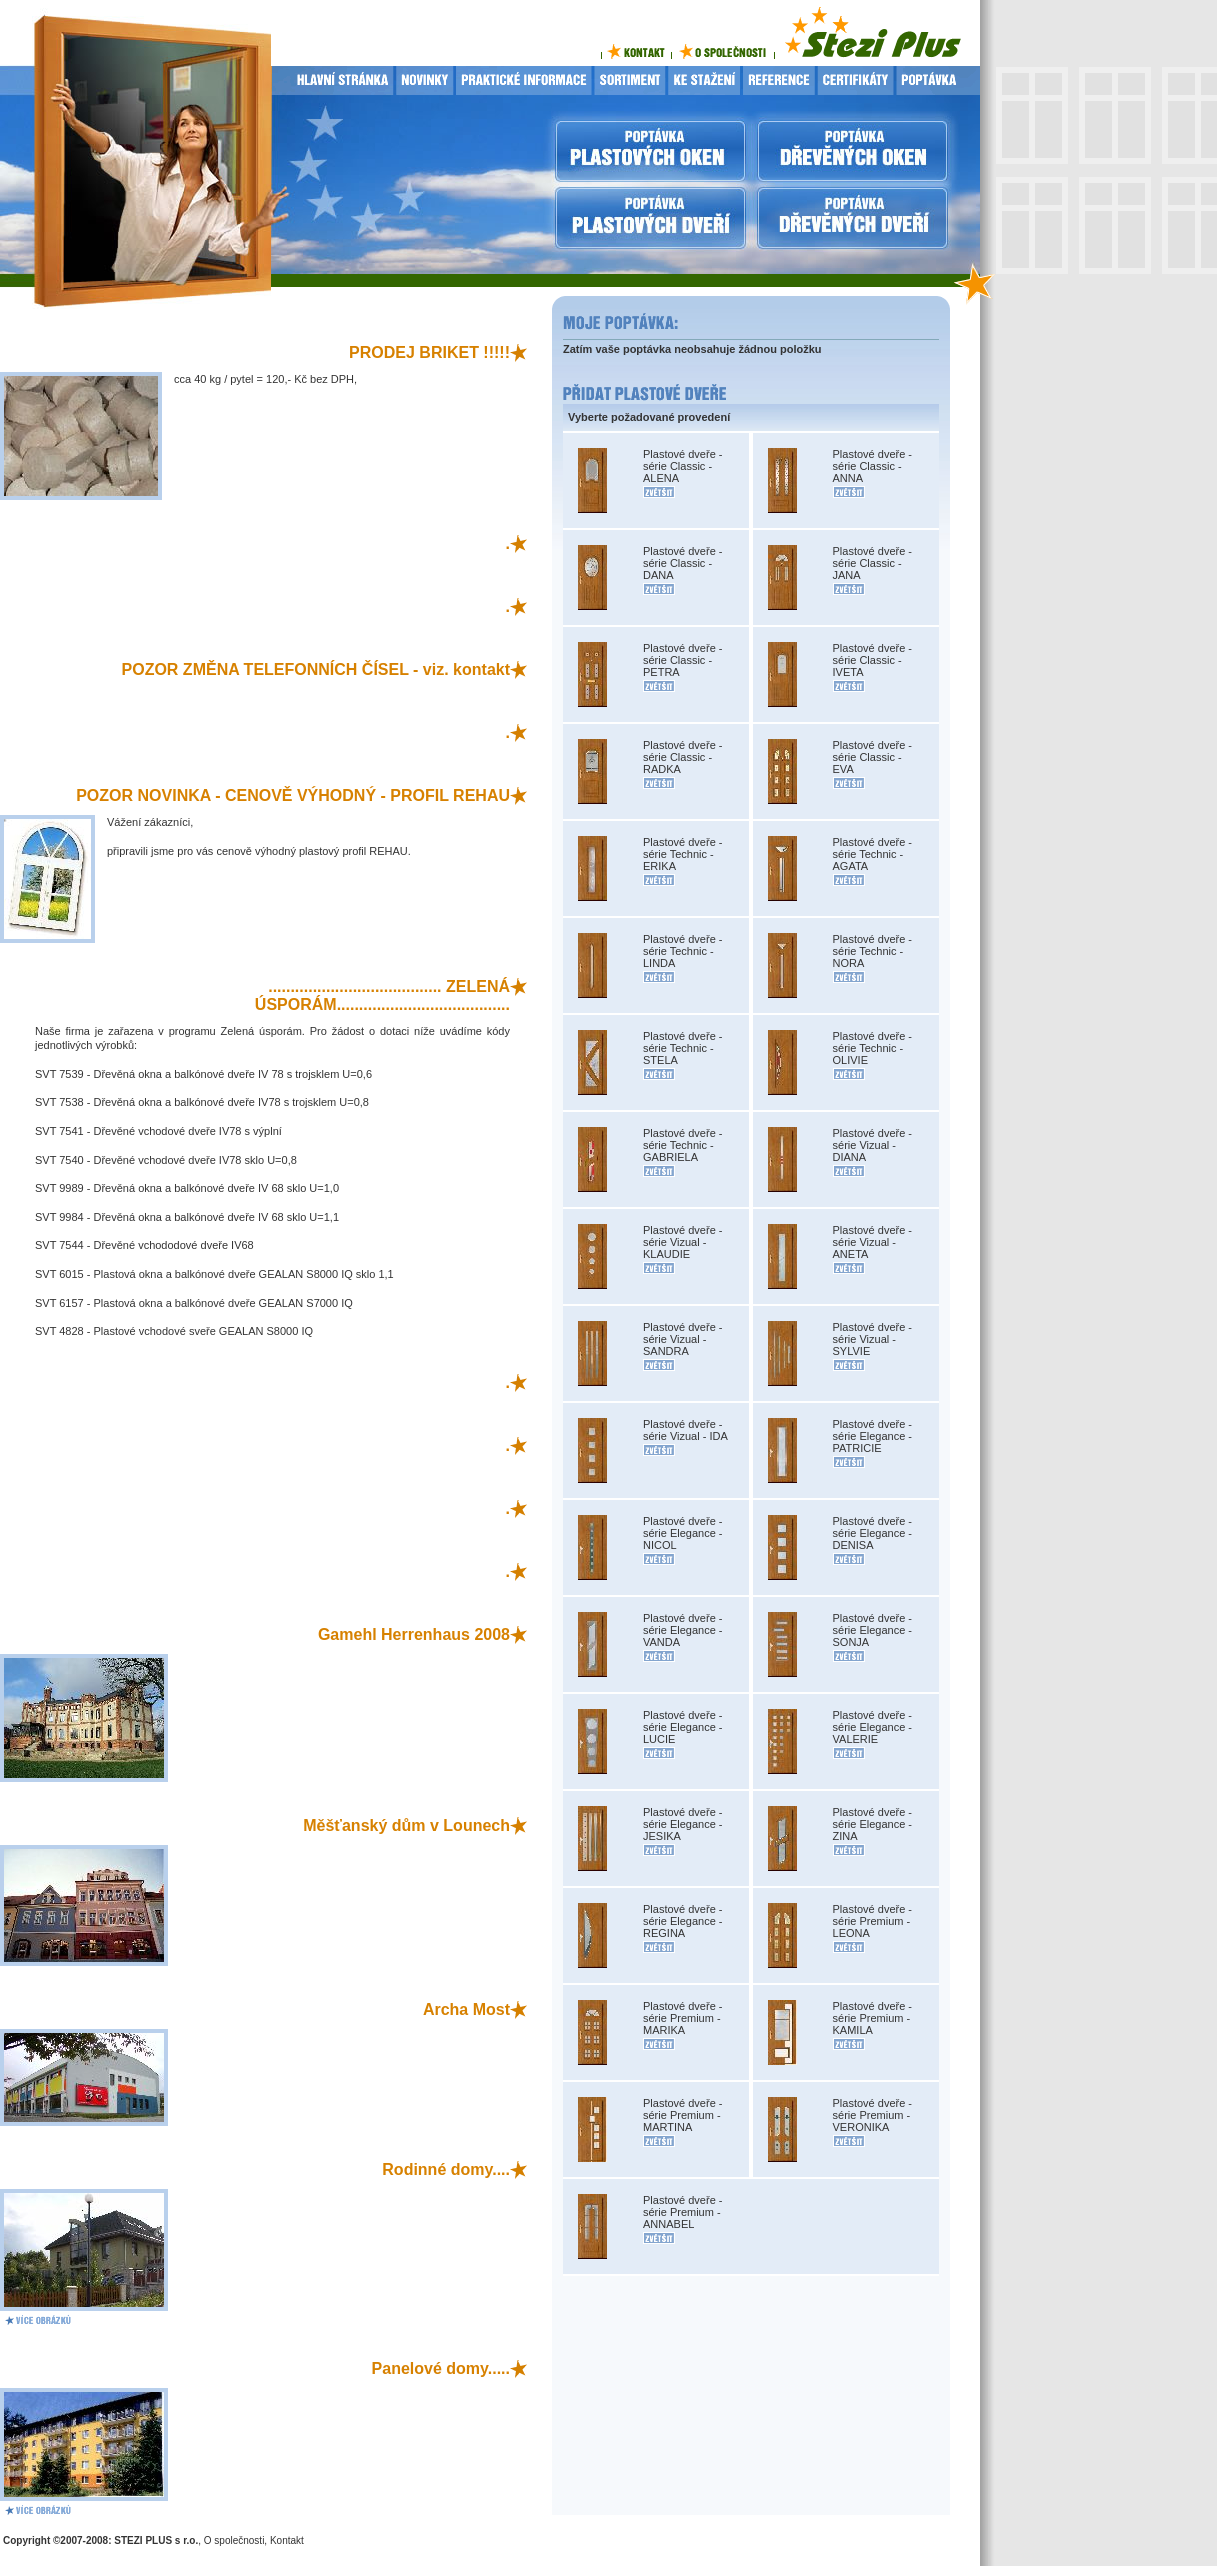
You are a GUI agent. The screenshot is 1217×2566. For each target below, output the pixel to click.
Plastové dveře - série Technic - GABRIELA (682, 1145)
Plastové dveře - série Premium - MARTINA (682, 2115)
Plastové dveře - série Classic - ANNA (872, 466)
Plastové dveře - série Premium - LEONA (872, 1921)
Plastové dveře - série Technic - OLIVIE (872, 1048)
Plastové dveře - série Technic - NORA (872, 951)
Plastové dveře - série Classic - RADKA (682, 757)
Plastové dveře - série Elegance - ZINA (873, 1824)
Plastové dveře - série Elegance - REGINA (683, 1921)
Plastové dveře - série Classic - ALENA (682, 466)
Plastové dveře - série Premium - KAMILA (872, 2018)
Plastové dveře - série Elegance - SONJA (873, 1630)
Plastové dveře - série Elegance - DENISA (873, 1533)
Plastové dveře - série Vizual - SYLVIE (872, 1339)
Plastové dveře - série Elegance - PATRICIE (873, 1436)
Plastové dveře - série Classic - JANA (872, 563)
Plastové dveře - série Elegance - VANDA (683, 1630)
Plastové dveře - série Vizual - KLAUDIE (682, 1242)
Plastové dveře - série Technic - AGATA (872, 854)
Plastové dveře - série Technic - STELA (682, 1048)
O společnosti (234, 2540)
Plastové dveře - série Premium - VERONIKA (872, 2115)
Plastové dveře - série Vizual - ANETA (872, 1242)
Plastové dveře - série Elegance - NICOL (683, 1533)
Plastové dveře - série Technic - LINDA (682, 951)
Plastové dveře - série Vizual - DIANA (872, 1145)
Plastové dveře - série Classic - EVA (872, 757)
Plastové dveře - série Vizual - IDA (685, 1430)
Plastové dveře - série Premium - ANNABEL (682, 2212)
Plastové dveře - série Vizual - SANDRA (682, 1339)
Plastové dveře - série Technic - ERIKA (682, 854)
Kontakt (287, 2540)
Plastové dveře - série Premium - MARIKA (682, 2018)
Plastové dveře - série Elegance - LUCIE (683, 1727)
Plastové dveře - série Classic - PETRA (682, 660)
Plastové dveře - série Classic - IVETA (872, 660)
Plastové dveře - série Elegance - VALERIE (873, 1727)
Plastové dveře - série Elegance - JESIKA (683, 1824)
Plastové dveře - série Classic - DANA (682, 563)
